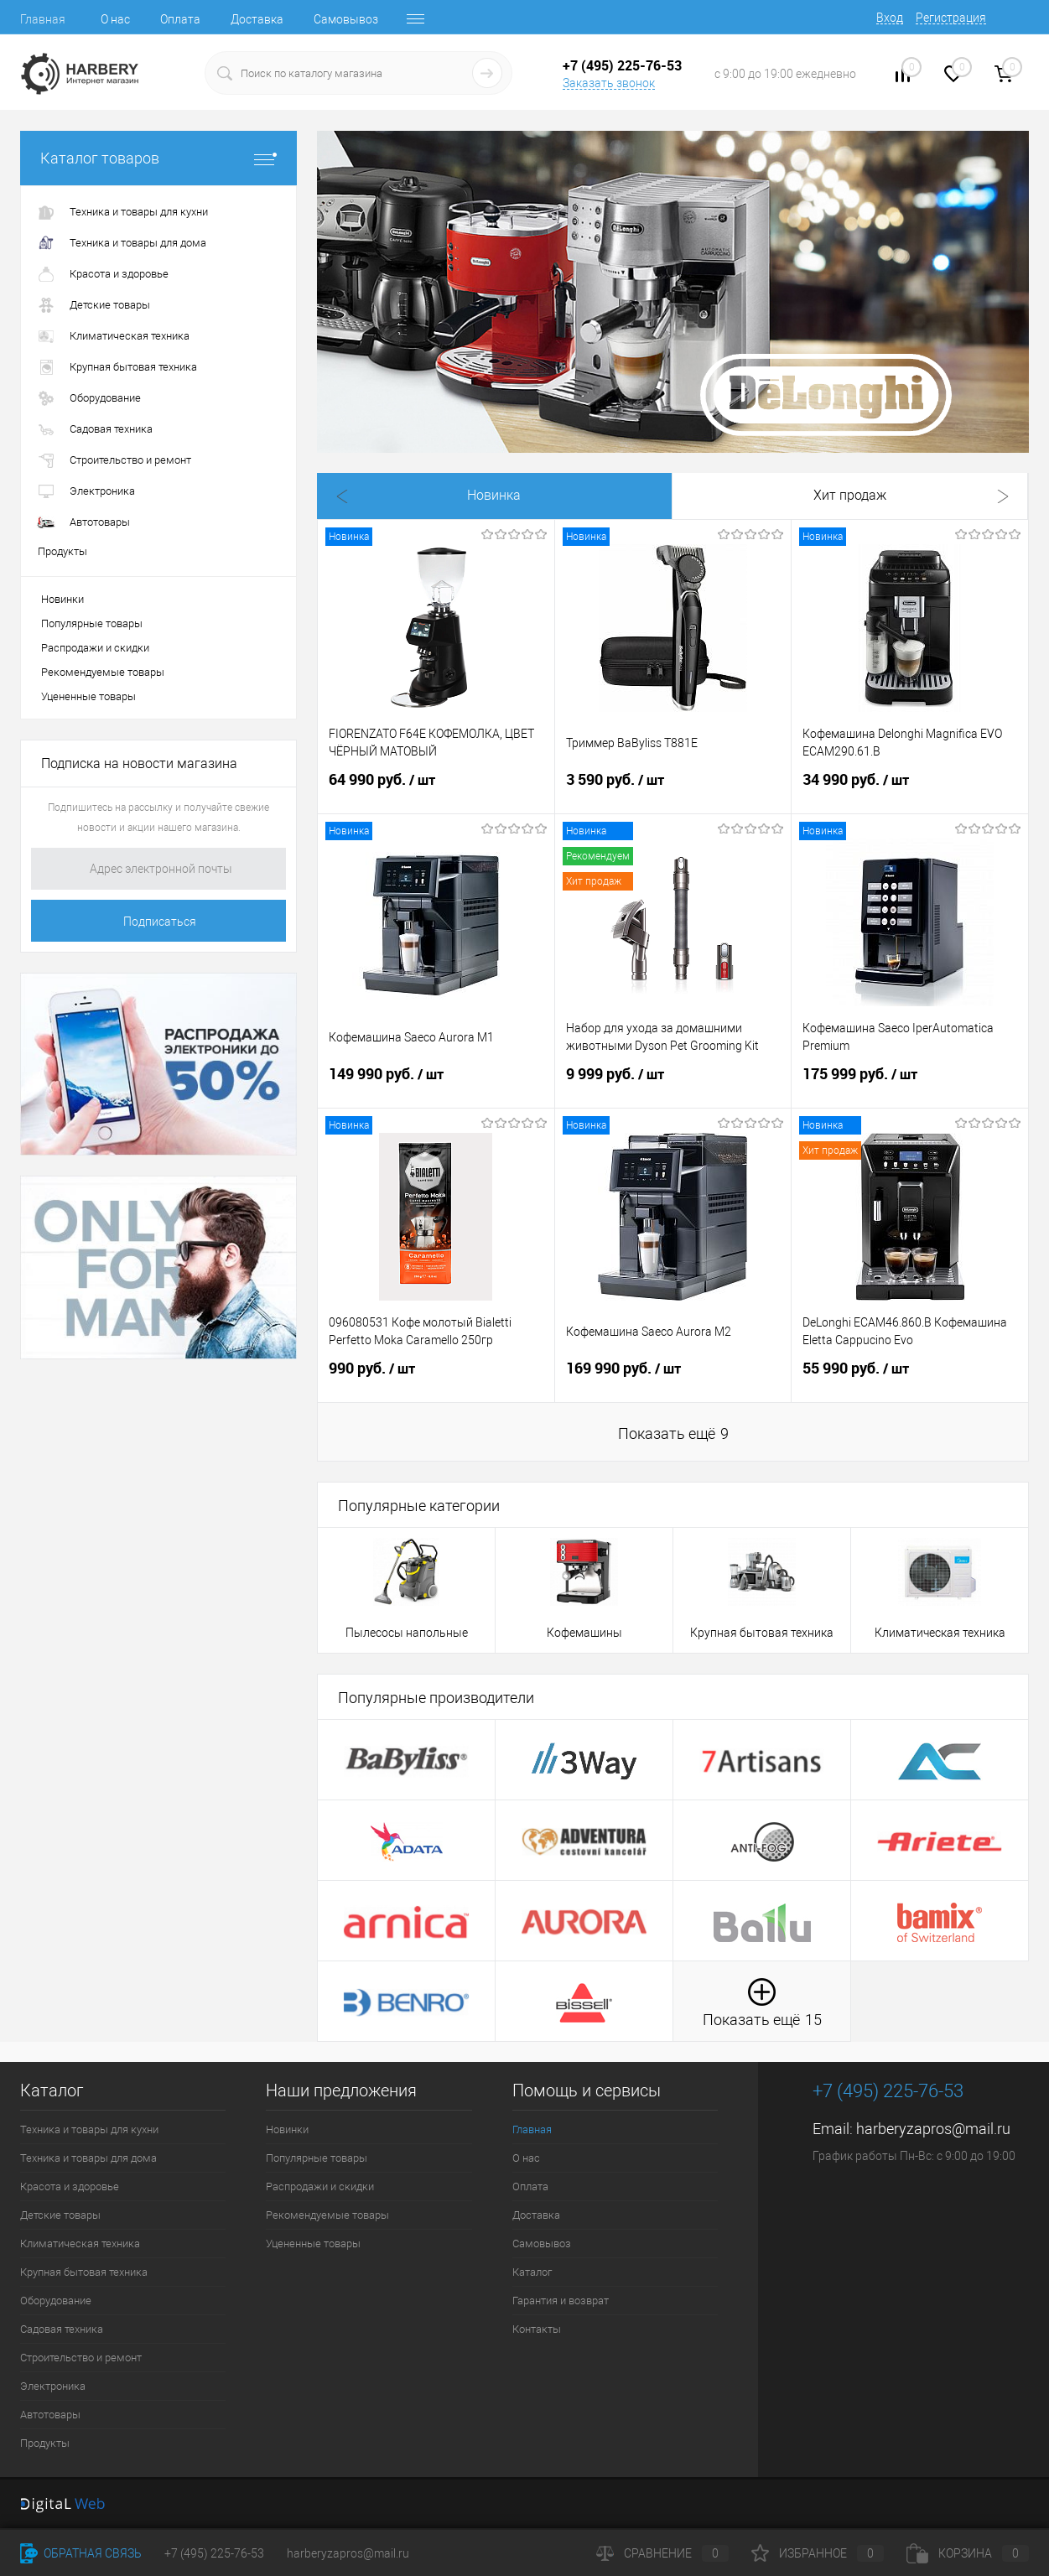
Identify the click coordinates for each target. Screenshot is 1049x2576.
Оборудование (55, 2300)
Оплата (180, 19)
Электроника (53, 2386)
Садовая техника (61, 2329)
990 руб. (436, 1378)
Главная (42, 19)
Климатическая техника (940, 1632)
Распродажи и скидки (95, 647)
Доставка (257, 19)
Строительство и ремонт (81, 2357)
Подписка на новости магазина (139, 763)
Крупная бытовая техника (761, 1632)
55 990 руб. (909, 1378)
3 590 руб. (673, 790)
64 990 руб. (436, 790)
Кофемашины (584, 1632)
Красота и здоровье (69, 2186)
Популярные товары (92, 623)
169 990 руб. (673, 1378)
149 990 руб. (436, 1084)
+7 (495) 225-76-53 (214, 2553)
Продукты (45, 2443)
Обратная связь (81, 2553)
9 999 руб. (673, 1084)
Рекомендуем (814, 496)
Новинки (62, 599)
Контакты (536, 2329)
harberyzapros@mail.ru (933, 2128)
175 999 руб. (909, 1084)
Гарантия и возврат (560, 2300)
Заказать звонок (609, 83)
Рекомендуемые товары (102, 672)
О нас (115, 19)
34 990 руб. (909, 790)
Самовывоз (346, 19)
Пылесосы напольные (406, 1632)
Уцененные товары (88, 696)
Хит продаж (529, 496)
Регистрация (951, 17)
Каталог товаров (158, 158)
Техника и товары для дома (88, 2158)
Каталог (532, 2272)
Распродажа (671, 496)
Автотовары (50, 2414)
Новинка (387, 496)
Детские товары (60, 2215)
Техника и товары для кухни (89, 2129)
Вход (889, 17)
